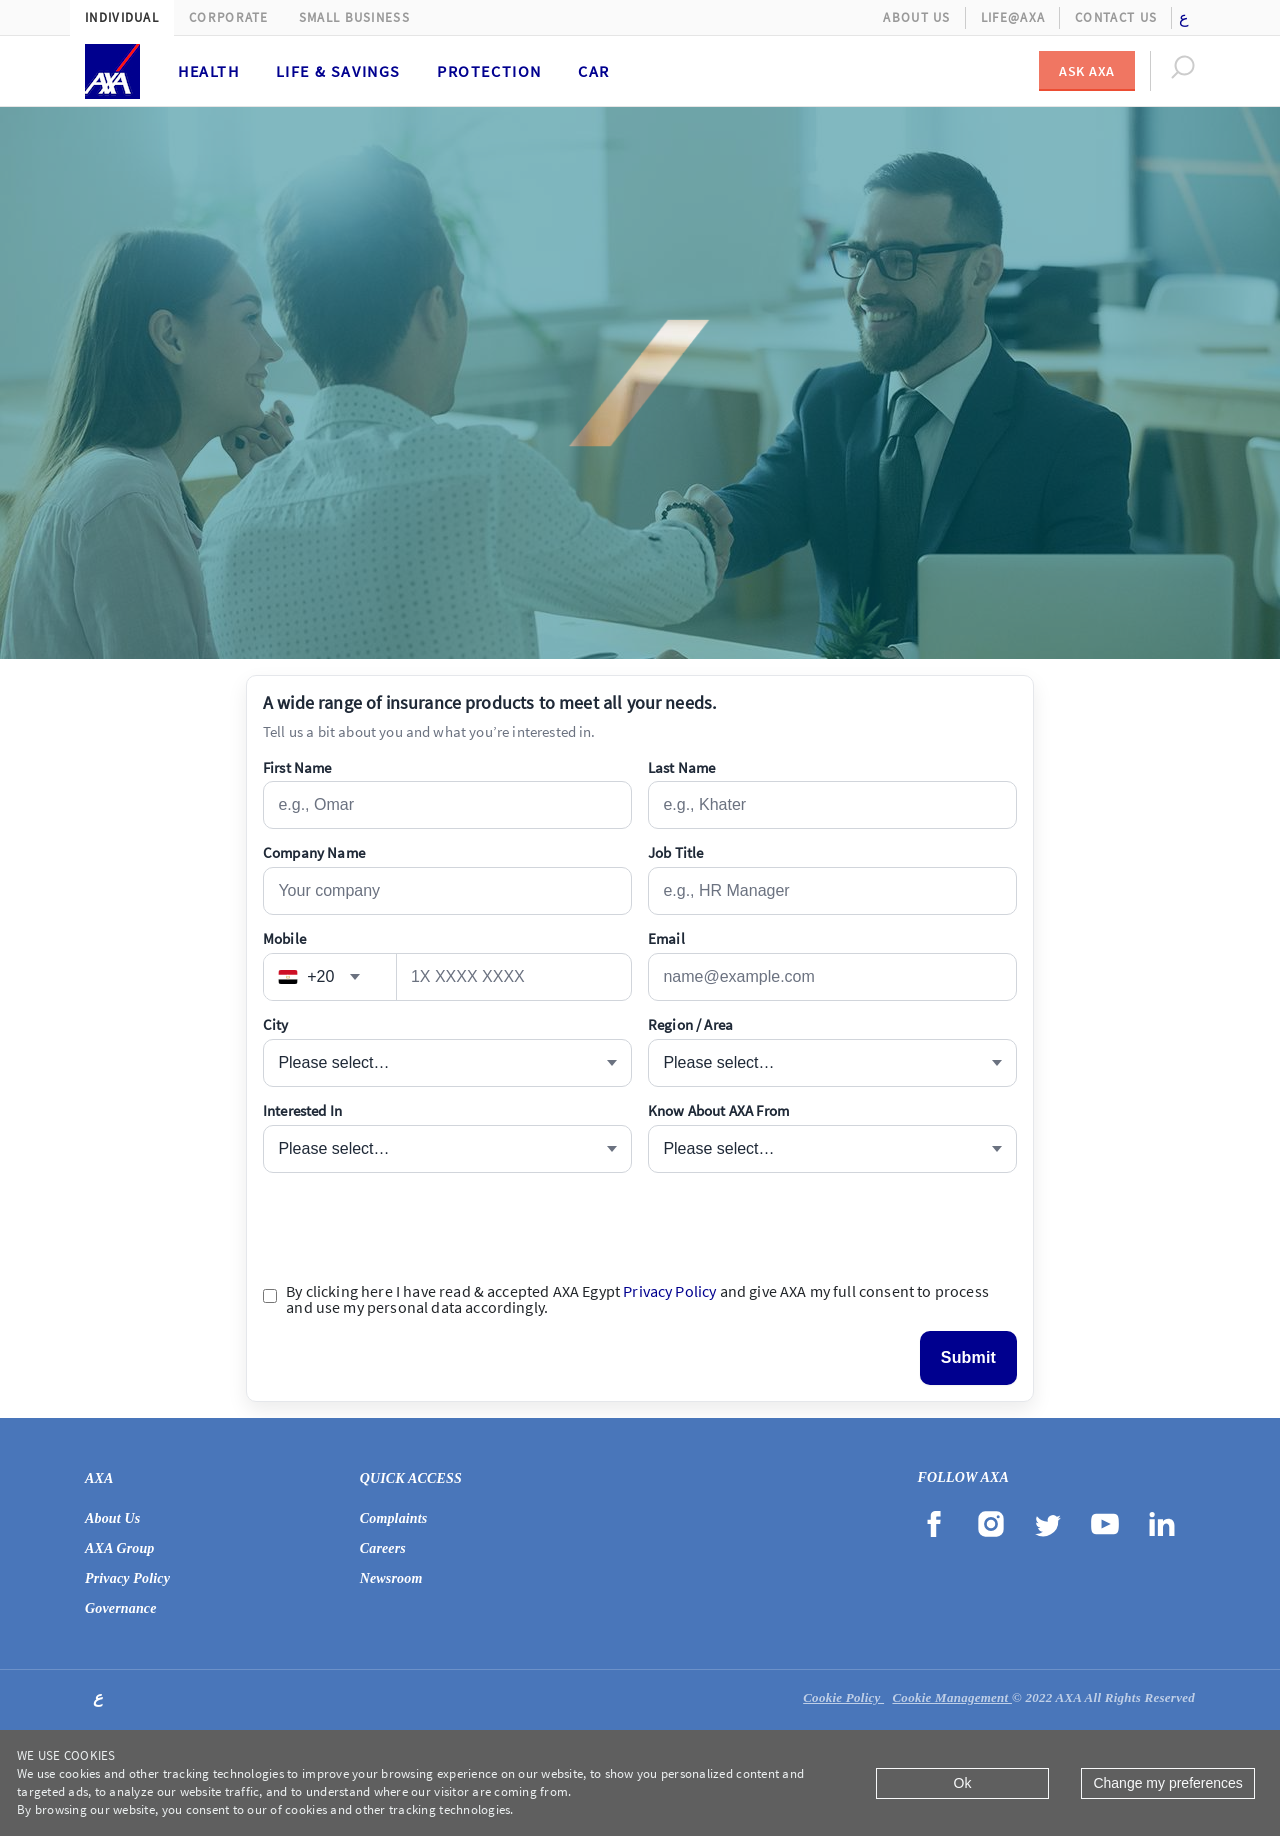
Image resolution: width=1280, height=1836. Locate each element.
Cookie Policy (843, 1697)
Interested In (302, 1110)
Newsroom (391, 1578)
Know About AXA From (718, 1110)
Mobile (284, 938)
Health (209, 71)
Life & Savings (338, 71)
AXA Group (120, 1548)
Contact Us (1116, 17)
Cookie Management (952, 1697)
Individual (122, 17)
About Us (916, 17)
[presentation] (415, 1228)
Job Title (675, 852)
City (276, 1024)
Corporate (229, 17)
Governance (121, 1608)
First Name (297, 767)
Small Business (354, 17)
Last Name (681, 767)
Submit (968, 1357)
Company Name (314, 852)
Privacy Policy (669, 1291)
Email (666, 938)
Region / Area (690, 1024)
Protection (489, 71)
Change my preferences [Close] (1167, 1783)
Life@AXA (1013, 17)
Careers (383, 1548)
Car (594, 71)
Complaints (394, 1518)
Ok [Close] (963, 1783)
